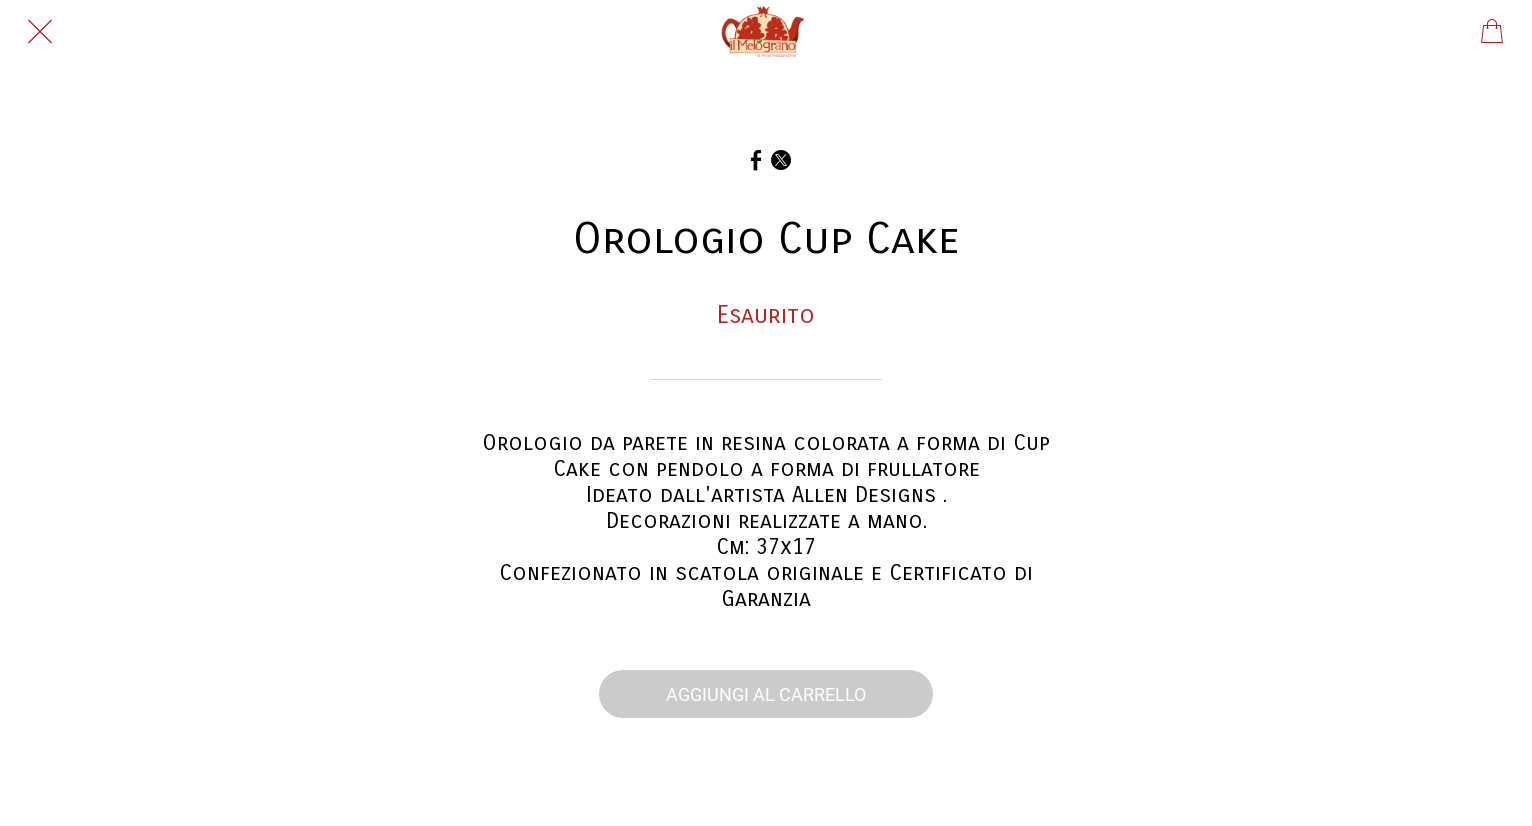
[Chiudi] (40, 32)
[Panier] (1492, 32)
